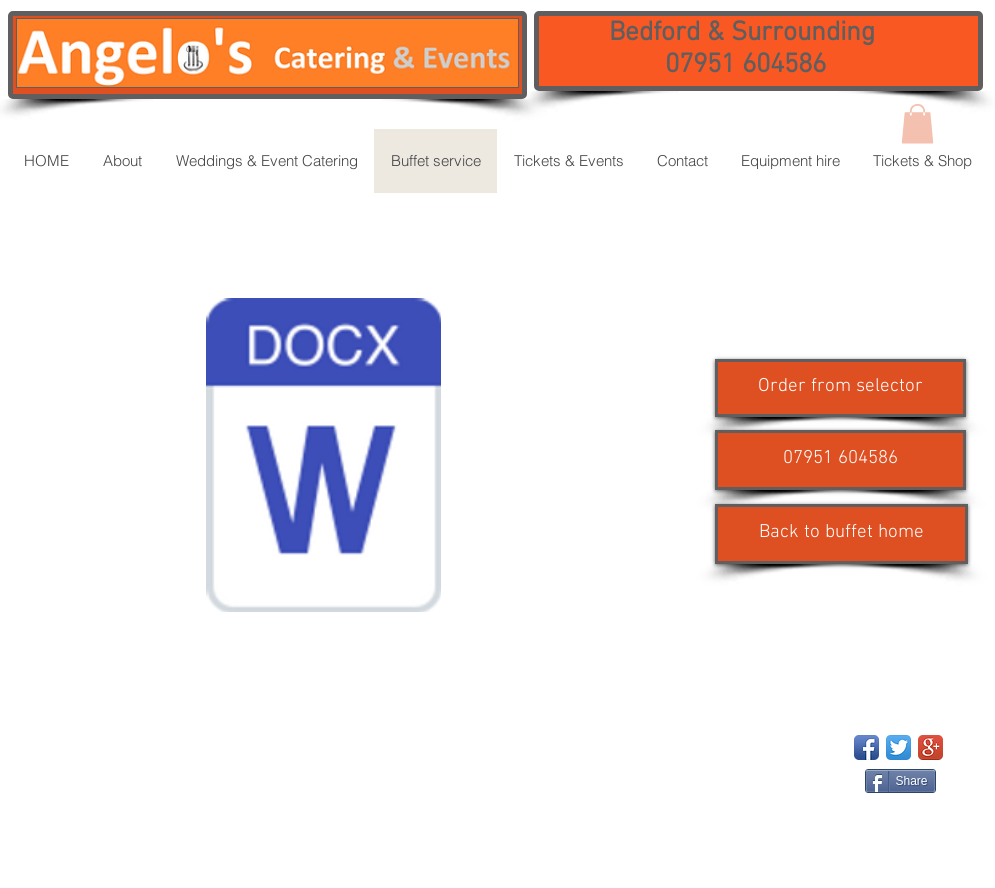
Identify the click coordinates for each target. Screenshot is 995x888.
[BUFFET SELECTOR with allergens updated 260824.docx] (324, 457)
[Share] (900, 781)
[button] (840, 460)
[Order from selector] (840, 388)
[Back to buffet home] (841, 534)
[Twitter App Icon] (898, 747)
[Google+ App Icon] (930, 747)
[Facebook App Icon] (866, 747)
